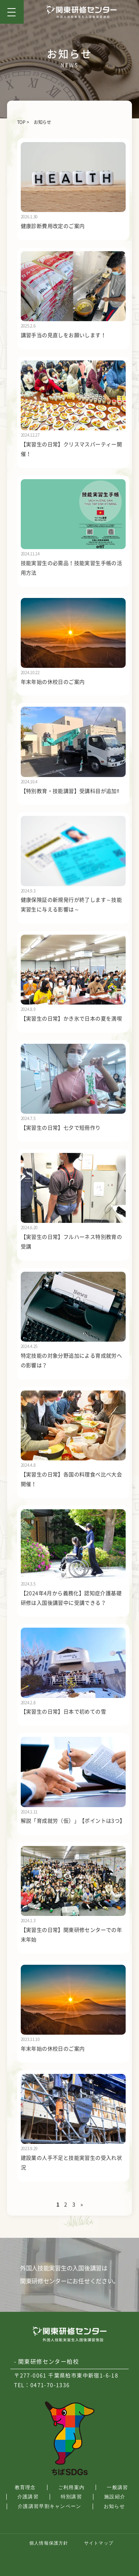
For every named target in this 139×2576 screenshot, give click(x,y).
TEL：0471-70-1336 (42, 2385)
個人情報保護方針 (49, 2543)
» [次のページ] (81, 2204)
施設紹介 (114, 2496)
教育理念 (25, 2487)
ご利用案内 (71, 2487)
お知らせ (114, 2506)
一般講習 (117, 2487)
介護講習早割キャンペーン (50, 2506)
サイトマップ (98, 2543)
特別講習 (71, 2496)
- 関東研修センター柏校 (46, 2361)
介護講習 (28, 2496)
